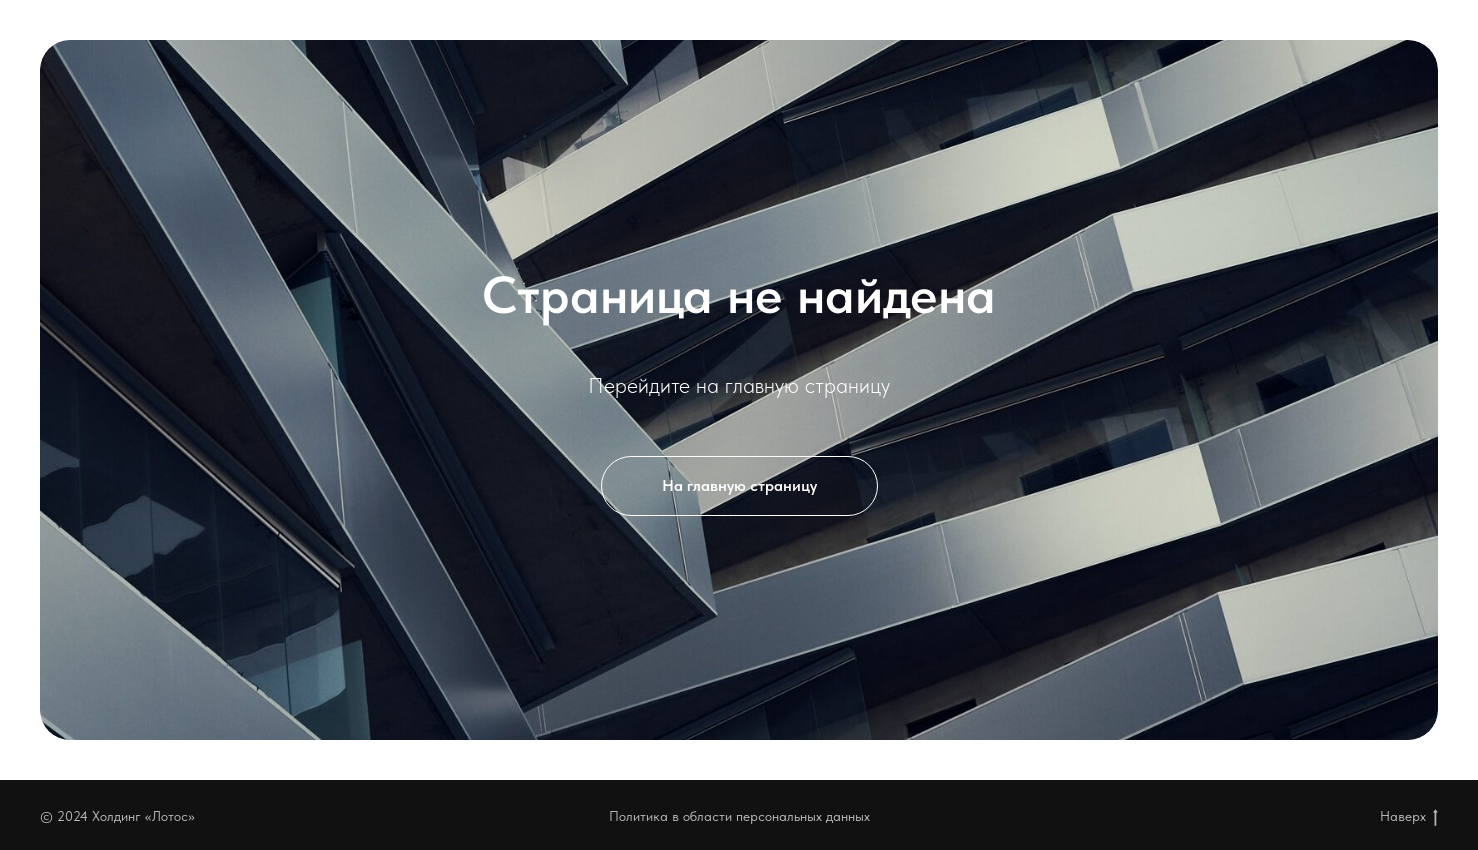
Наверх (1409, 817)
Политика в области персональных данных (739, 816)
